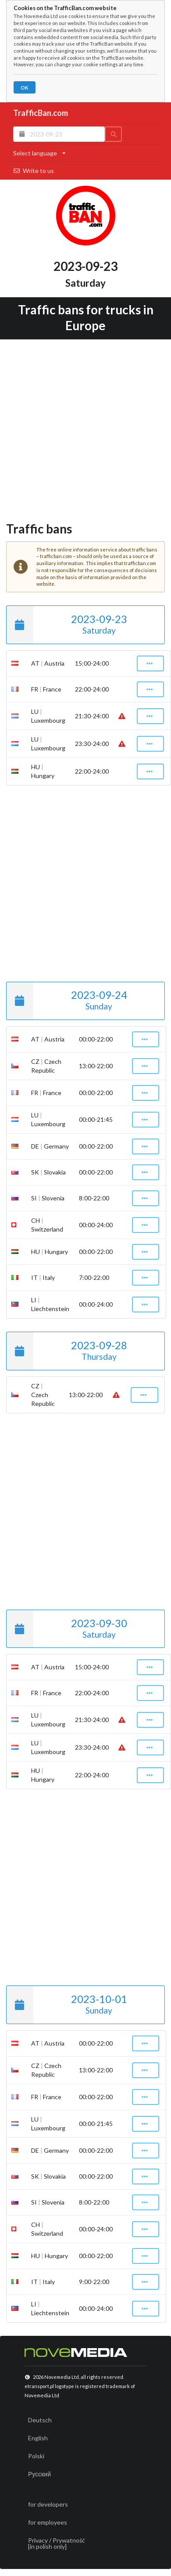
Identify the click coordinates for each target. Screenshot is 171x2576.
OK (24, 87)
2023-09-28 (66, 1351)
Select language (39, 153)
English (38, 2438)
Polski (36, 2456)
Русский (39, 2474)
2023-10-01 (66, 2004)
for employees (47, 2522)
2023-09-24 (66, 1001)
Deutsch (40, 2420)
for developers (48, 2504)
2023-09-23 (66, 624)
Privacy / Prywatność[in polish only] (56, 2543)
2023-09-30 (66, 1629)
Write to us (33, 170)
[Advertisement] (82, 428)
